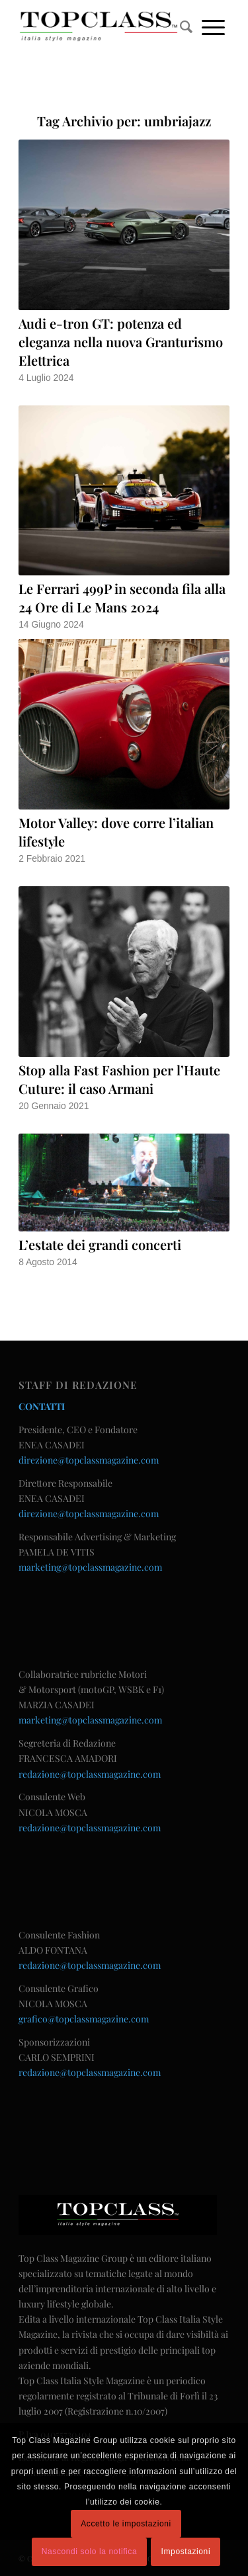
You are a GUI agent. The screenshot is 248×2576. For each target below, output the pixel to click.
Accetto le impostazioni (126, 2523)
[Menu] (213, 26)
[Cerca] (186, 26)
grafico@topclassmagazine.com (84, 2019)
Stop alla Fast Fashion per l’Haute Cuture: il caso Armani (119, 1079)
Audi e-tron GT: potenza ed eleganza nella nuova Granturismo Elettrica (121, 341)
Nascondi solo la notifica (89, 2551)
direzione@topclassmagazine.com (89, 1460)
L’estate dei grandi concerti (100, 1244)
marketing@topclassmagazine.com (90, 1567)
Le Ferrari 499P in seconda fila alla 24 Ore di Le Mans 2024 (122, 597)
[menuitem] (186, 26)
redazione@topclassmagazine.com (90, 1774)
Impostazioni (186, 2551)
